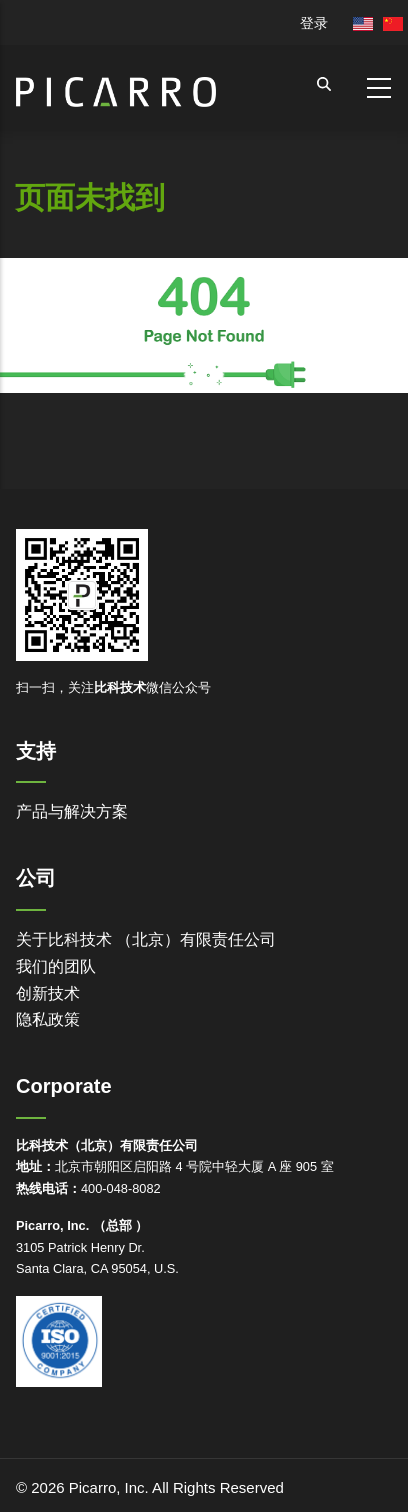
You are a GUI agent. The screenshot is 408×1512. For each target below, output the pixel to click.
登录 (314, 23)
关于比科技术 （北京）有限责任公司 (146, 939)
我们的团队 (56, 966)
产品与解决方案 (72, 811)
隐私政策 (48, 1019)
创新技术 (48, 993)
